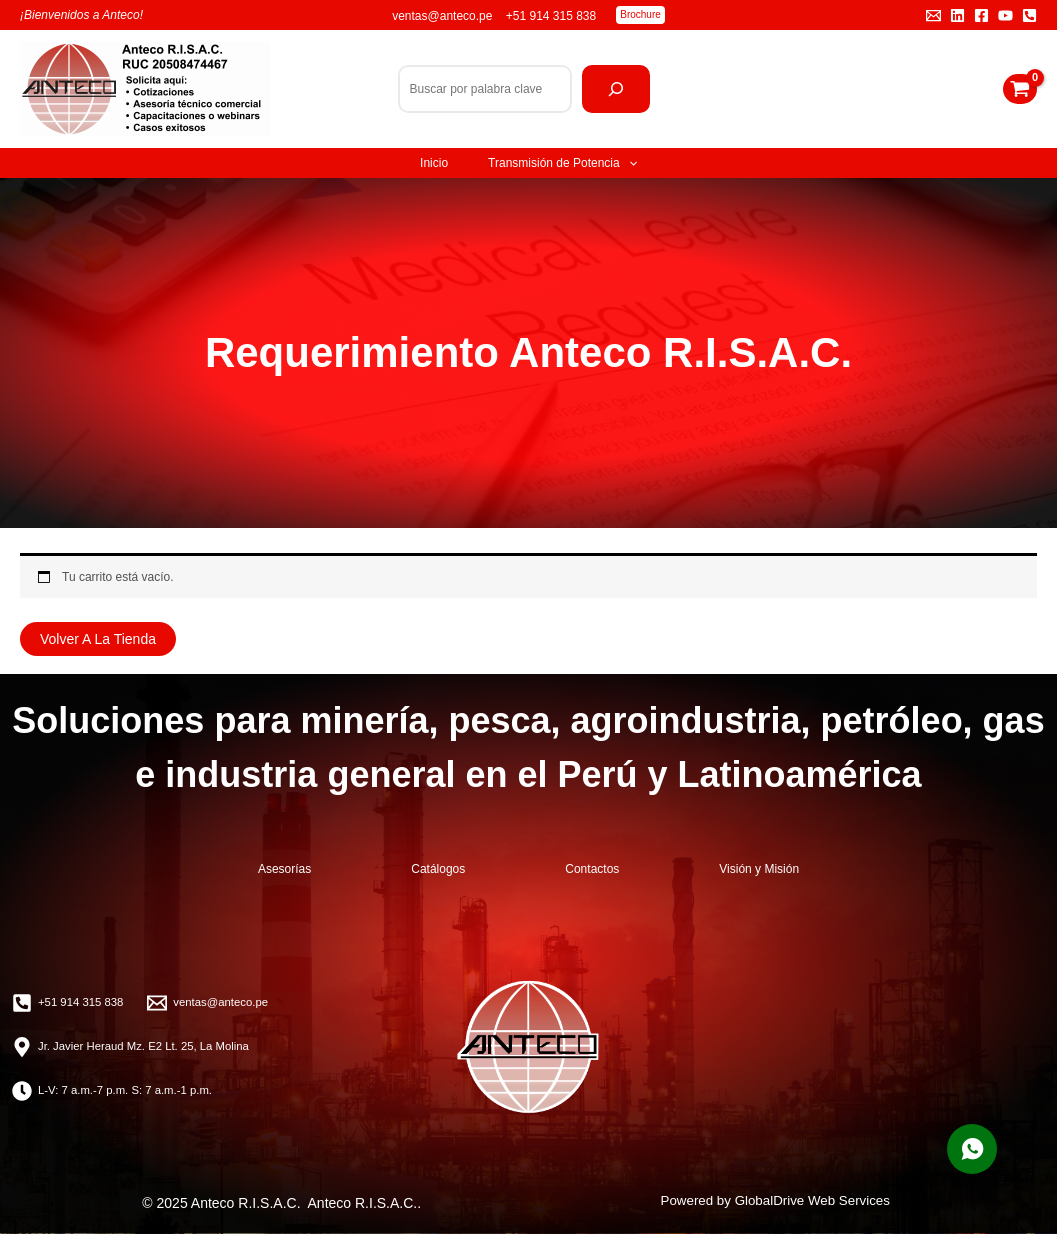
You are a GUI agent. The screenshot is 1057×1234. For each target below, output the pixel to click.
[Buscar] (616, 89)
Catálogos (438, 869)
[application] (628, 163)
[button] (640, 15)
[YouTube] (1005, 15)
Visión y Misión (759, 869)
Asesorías (284, 869)
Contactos (592, 869)
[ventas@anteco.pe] (215, 1003)
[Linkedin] (957, 15)
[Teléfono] (1029, 15)
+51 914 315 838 (551, 16)
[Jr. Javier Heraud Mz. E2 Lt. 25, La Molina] (136, 1047)
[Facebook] (981, 15)
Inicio (434, 163)
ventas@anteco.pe (444, 16)
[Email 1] (933, 15)
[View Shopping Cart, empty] (1020, 89)
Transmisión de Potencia (562, 163)
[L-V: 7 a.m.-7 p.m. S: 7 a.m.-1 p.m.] (117, 1091)
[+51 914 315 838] (70, 1003)
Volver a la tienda (98, 639)
